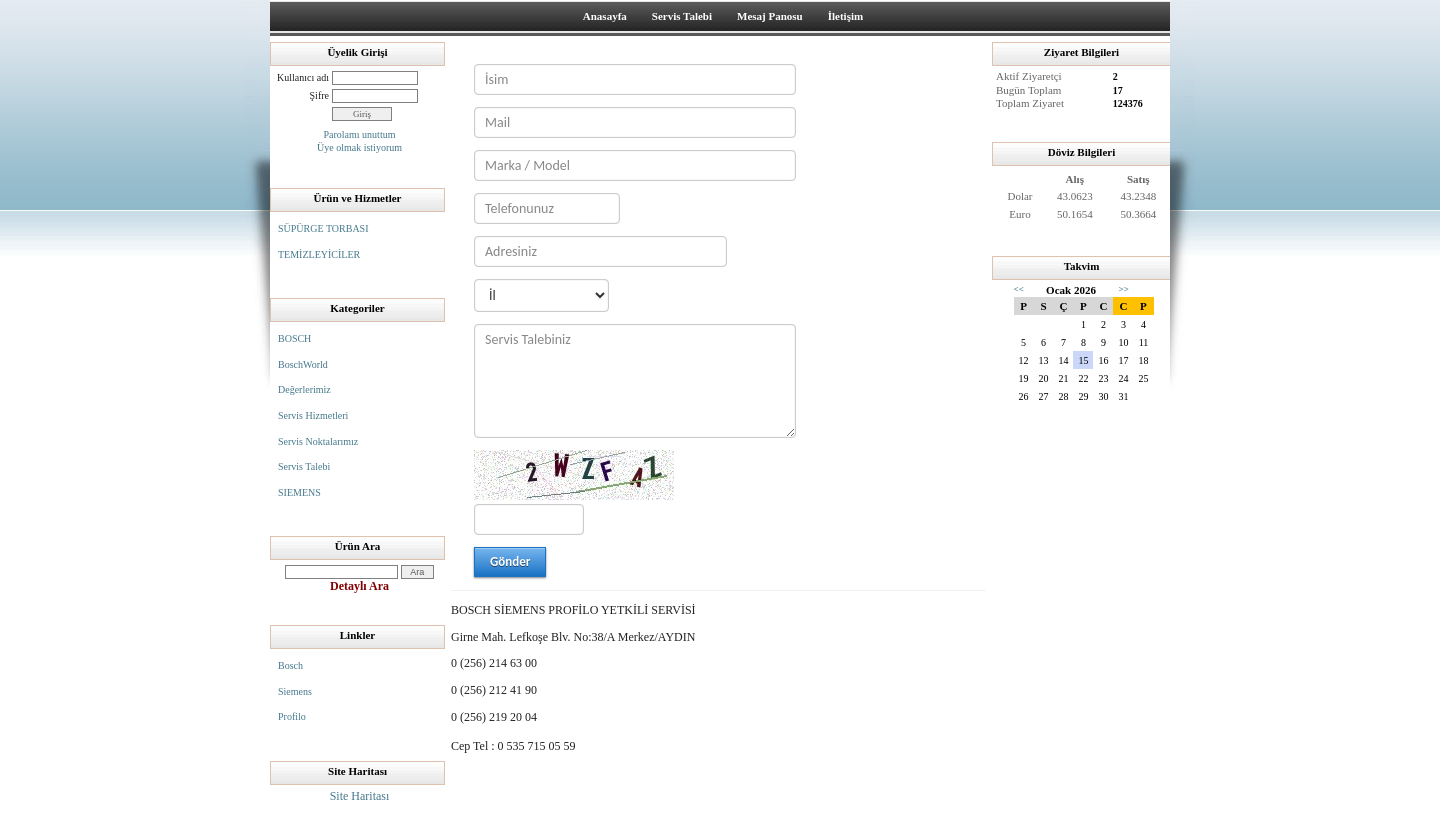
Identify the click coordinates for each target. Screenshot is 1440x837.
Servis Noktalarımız (318, 441)
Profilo (292, 716)
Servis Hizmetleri (313, 415)
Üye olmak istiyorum (359, 147)
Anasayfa (605, 16)
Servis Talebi (682, 16)
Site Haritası (360, 796)
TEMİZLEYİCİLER (319, 254)
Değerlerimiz (304, 389)
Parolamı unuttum (360, 134)
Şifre (319, 95)
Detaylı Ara (359, 586)
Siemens (295, 691)
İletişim (845, 16)
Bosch (290, 665)
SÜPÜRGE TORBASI (323, 228)
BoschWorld (303, 364)
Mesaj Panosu (770, 16)
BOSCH (294, 338)
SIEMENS (299, 492)
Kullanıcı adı (303, 77)
